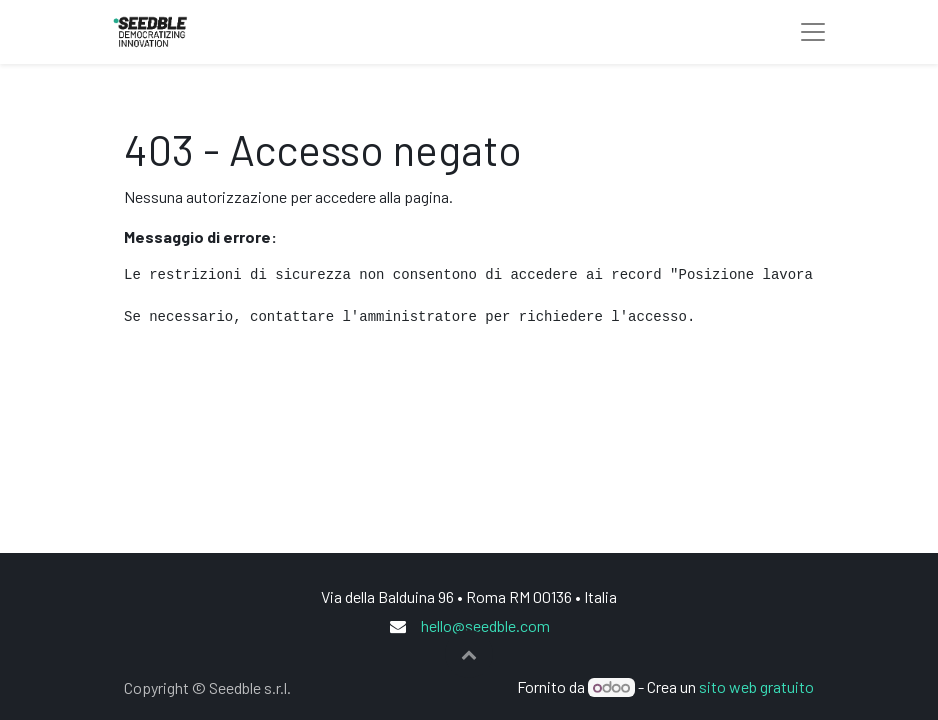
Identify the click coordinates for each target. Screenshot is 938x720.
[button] (469, 654)
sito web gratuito (756, 686)
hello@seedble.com (485, 625)
